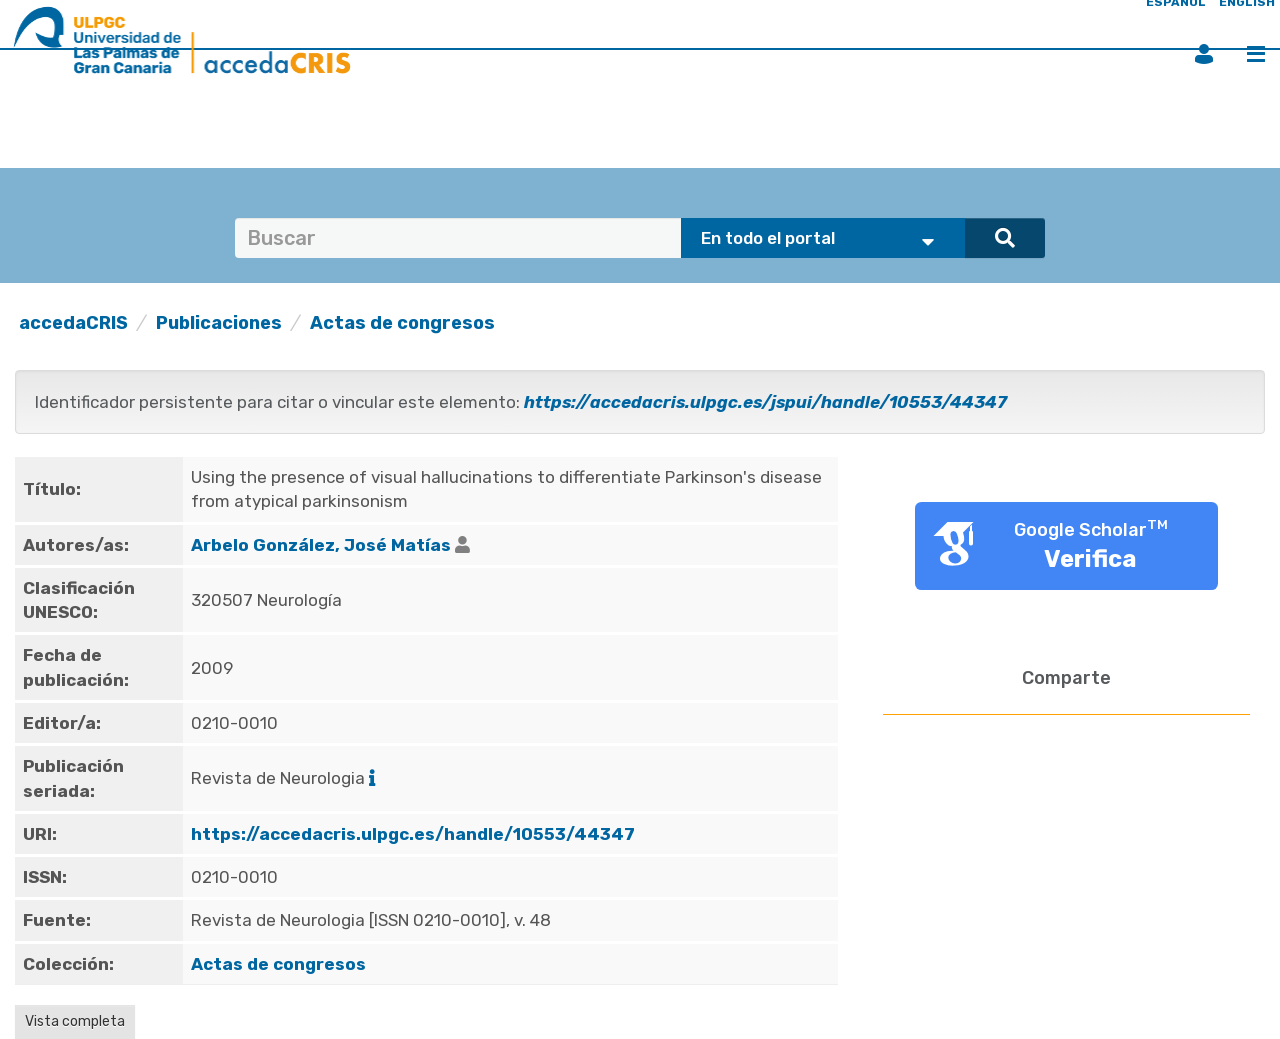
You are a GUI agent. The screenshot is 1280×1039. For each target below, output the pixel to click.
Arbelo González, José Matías (321, 545)
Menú (1256, 54)
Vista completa (75, 1021)
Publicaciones (219, 323)
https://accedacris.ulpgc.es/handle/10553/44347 (413, 834)
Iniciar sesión (1204, 54)
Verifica (1090, 559)
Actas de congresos (402, 323)
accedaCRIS (73, 323)
